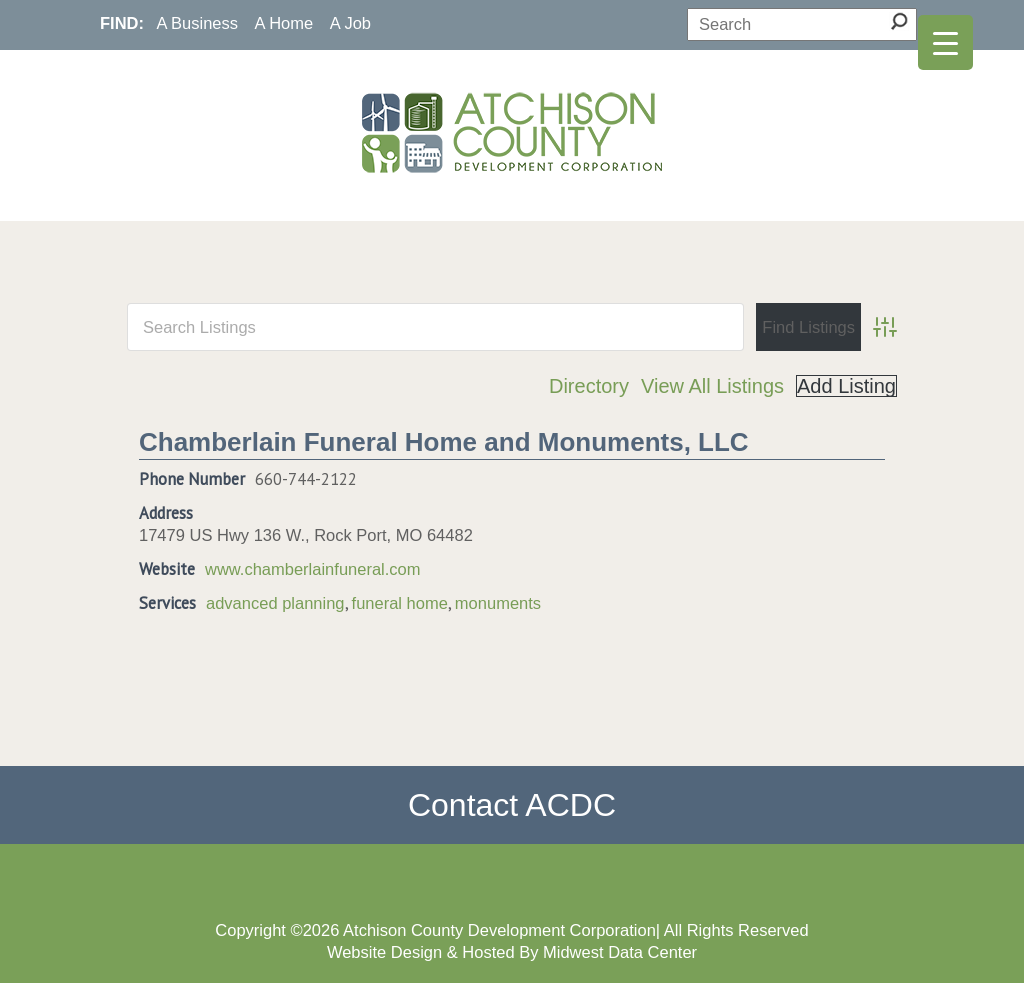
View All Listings (712, 386)
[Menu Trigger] (945, 42)
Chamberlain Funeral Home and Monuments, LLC (444, 442)
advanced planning (275, 603)
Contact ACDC (512, 805)
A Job (350, 23)
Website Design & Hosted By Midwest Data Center (512, 952)
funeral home (400, 603)
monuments (498, 603)
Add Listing (846, 386)
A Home (284, 23)
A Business (197, 23)
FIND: (122, 23)
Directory (589, 386)
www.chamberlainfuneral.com (313, 569)
